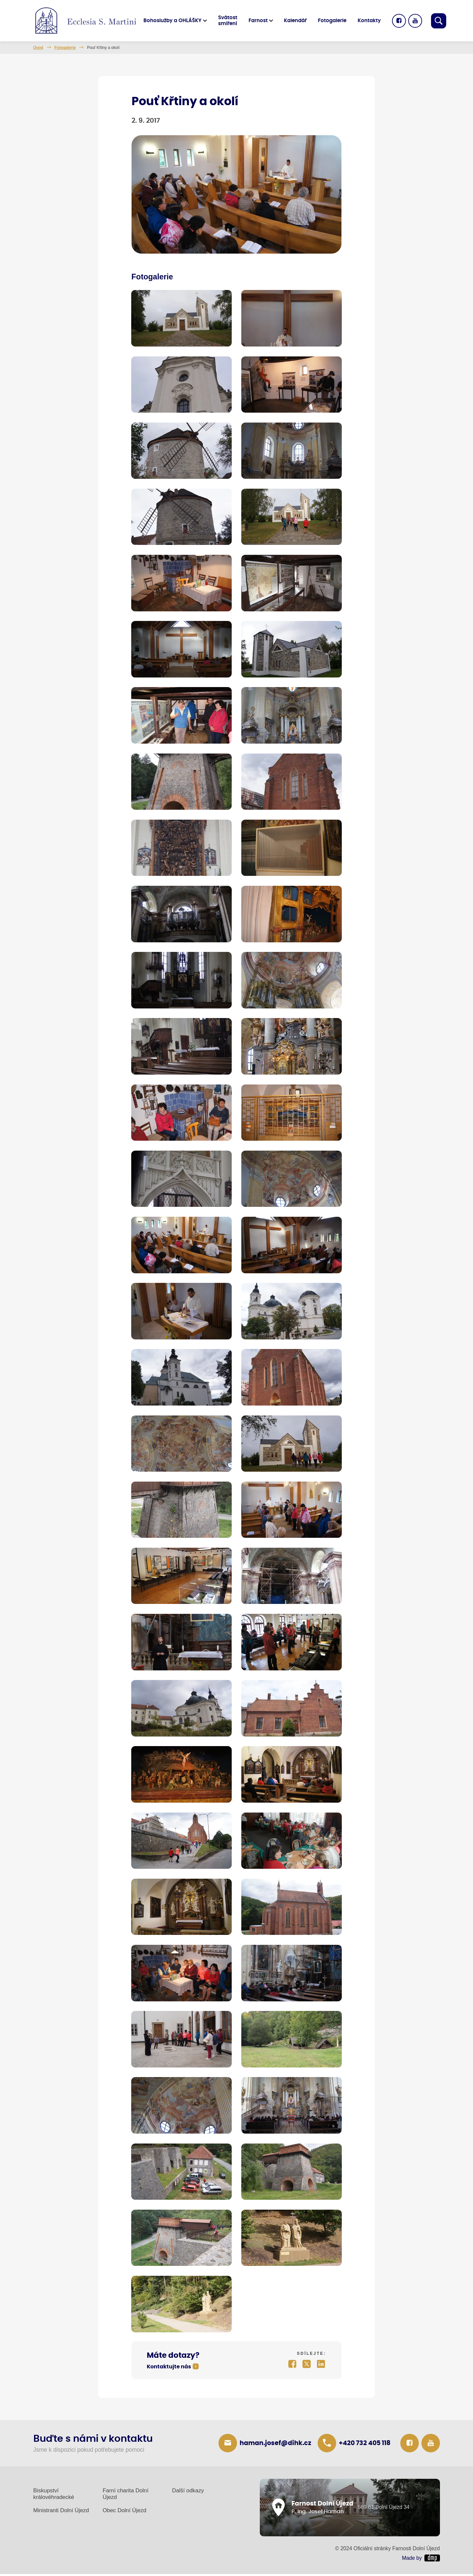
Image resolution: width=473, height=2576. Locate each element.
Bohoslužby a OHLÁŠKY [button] (173, 20)
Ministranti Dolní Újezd (61, 2512)
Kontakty (370, 20)
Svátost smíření (228, 20)
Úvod (38, 47)
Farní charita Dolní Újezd (126, 2495)
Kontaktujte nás (169, 2368)
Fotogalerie (333, 20)
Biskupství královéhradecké (53, 2495)
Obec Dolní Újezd (124, 2512)
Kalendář (296, 20)
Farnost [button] (259, 20)
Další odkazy (188, 2492)
